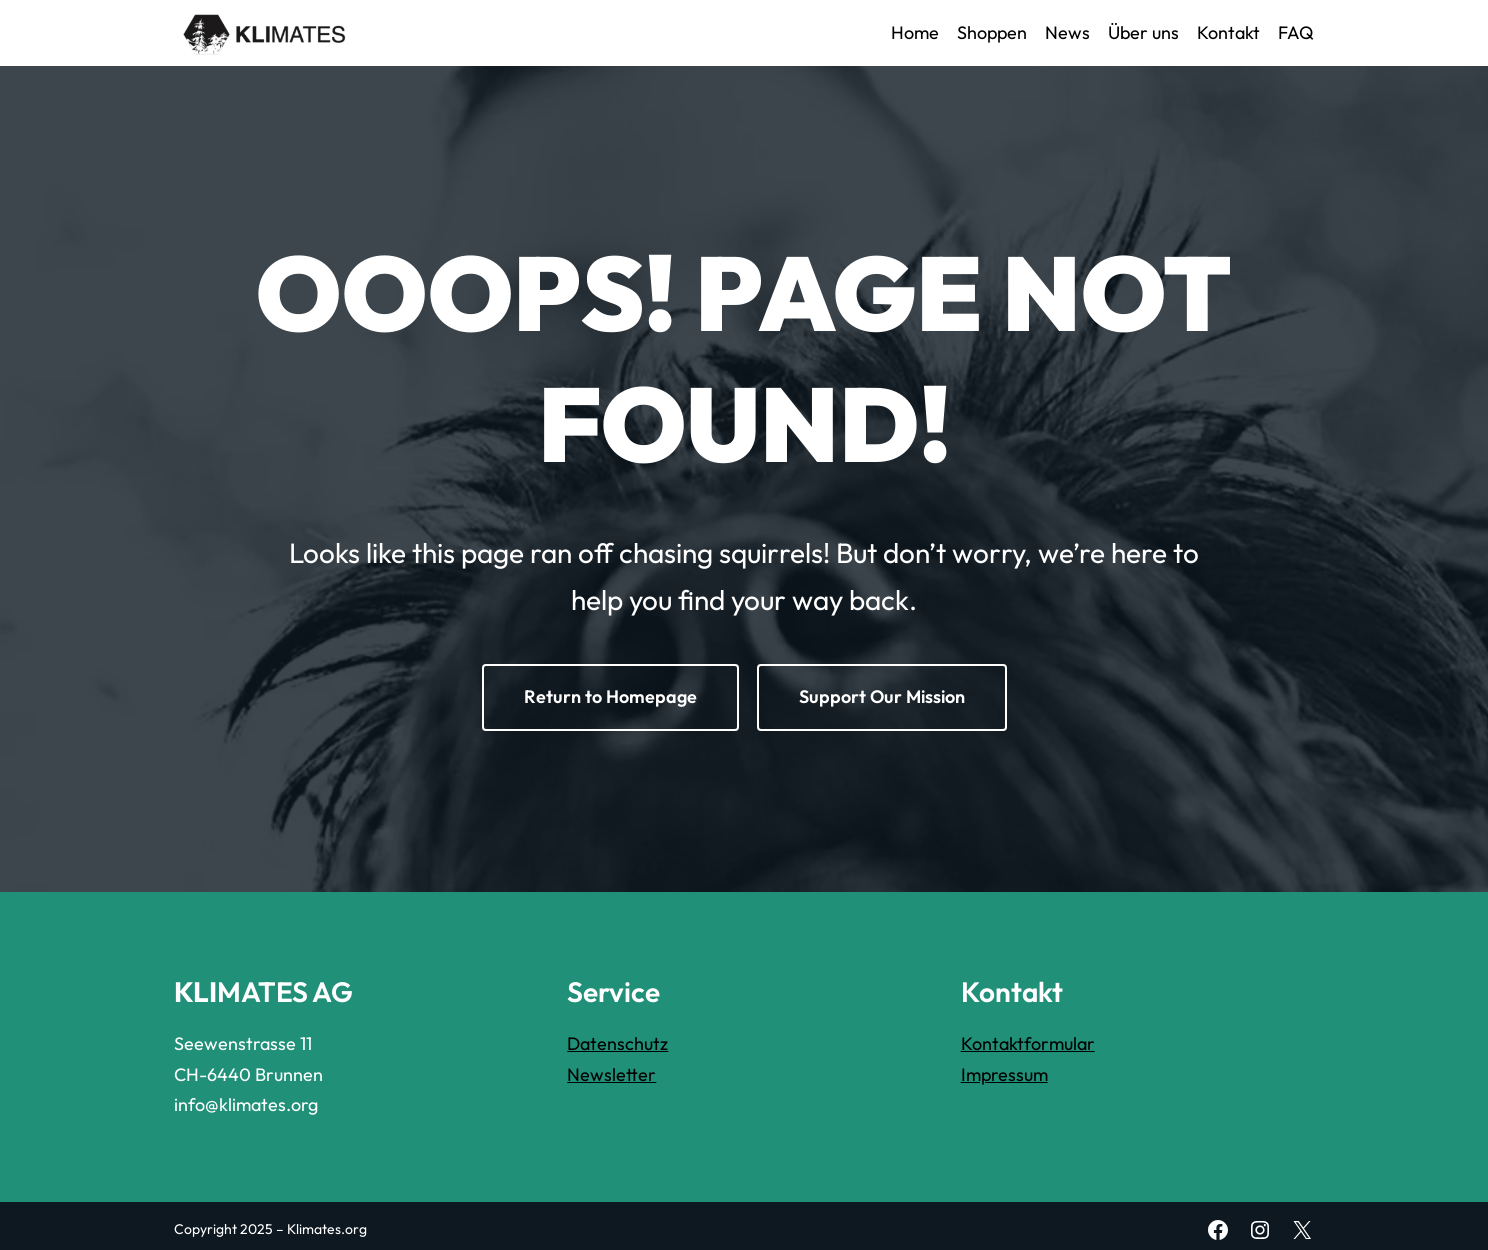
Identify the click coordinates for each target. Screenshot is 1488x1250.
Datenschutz (617, 1043)
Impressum (1004, 1074)
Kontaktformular (1028, 1043)
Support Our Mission (882, 696)
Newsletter (611, 1074)
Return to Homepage (610, 696)
